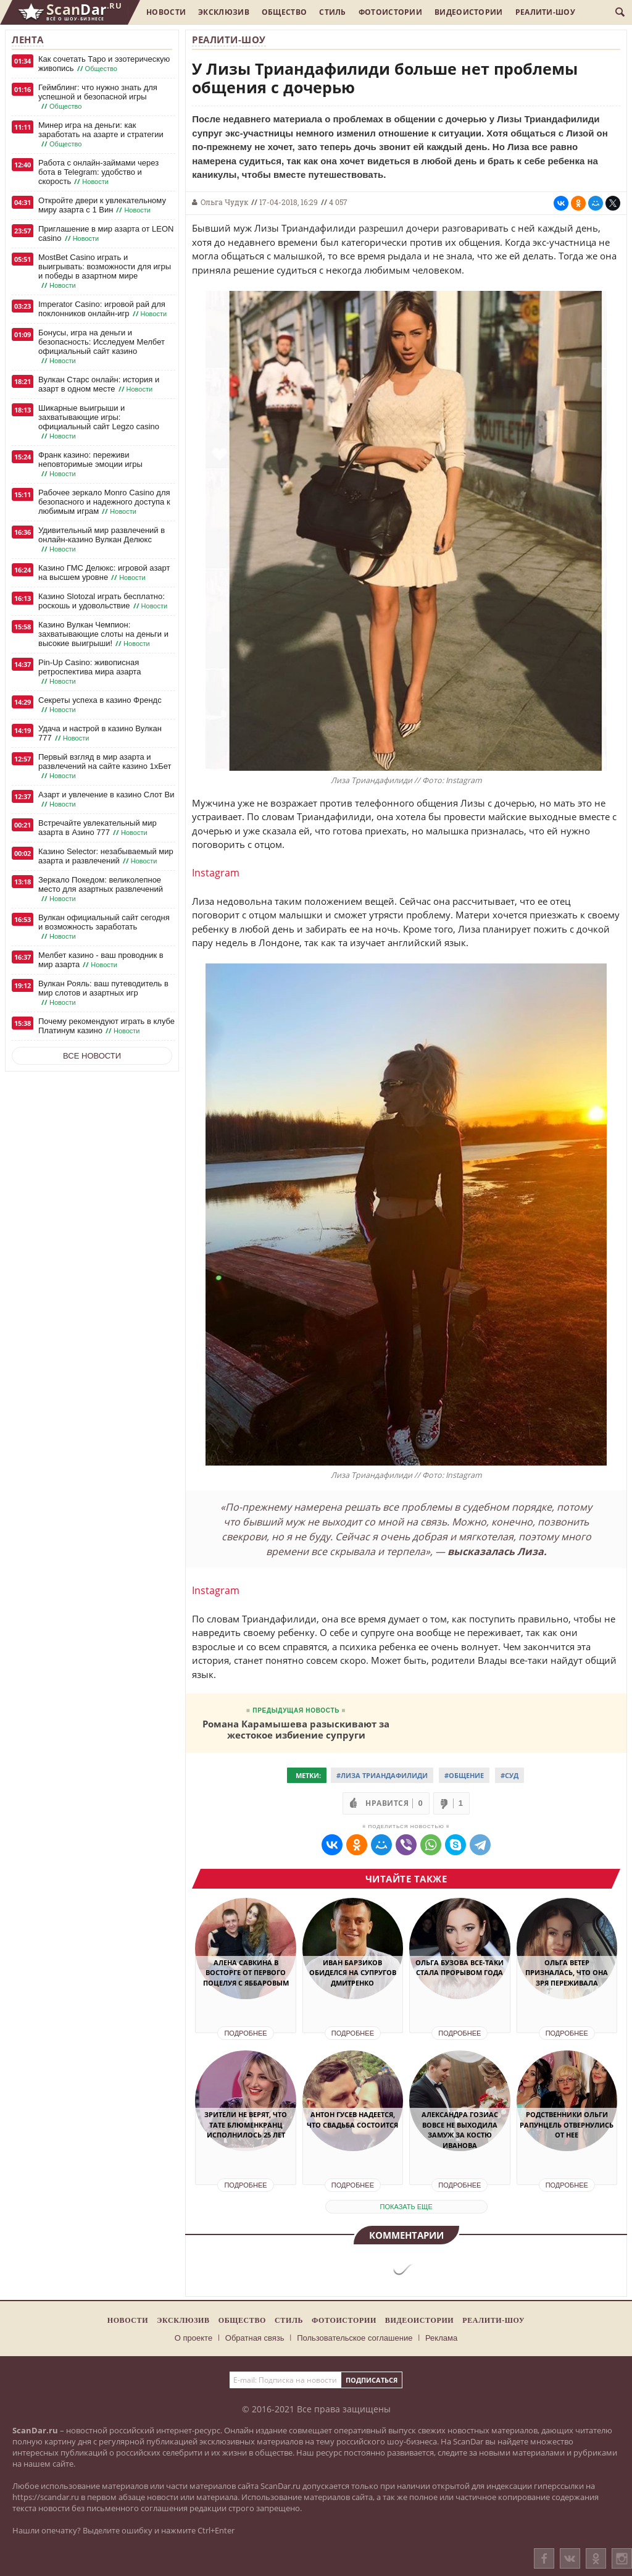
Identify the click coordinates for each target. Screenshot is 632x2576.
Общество (284, 12)
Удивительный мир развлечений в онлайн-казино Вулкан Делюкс (101, 540)
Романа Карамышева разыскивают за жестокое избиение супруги (295, 1729)
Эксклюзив (223, 12)
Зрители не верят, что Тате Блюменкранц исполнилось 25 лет (245, 2124)
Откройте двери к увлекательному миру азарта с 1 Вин (102, 205)
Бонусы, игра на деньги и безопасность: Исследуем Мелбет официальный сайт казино (101, 347)
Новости (166, 12)
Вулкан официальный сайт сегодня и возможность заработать (104, 927)
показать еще (406, 2206)
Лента (28, 39)
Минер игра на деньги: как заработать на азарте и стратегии (101, 134)
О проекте (193, 2338)
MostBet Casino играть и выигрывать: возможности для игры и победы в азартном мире (104, 271)
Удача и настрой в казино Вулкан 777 (100, 733)
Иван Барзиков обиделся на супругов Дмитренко (352, 1972)
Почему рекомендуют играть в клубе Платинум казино (106, 1026)
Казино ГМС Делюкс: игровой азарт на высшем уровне (104, 572)
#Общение (464, 1775)
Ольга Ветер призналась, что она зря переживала (566, 1972)
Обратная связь (255, 2338)
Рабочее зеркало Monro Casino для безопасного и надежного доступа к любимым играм (104, 502)
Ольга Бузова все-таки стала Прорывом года (459, 1968)
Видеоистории (468, 12)
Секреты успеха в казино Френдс (100, 705)
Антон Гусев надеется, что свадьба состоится (352, 2119)
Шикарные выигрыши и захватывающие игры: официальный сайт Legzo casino (98, 422)
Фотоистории (390, 12)
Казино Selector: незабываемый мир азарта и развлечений (105, 856)
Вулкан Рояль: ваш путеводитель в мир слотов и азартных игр (103, 993)
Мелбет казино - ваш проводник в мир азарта (101, 960)
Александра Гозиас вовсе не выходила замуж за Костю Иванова (460, 2130)
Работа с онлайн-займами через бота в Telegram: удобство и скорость (98, 172)
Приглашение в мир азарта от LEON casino (105, 233)
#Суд (509, 1775)
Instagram (215, 872)
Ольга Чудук (224, 202)
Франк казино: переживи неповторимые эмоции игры (90, 464)
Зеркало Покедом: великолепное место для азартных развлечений (100, 889)
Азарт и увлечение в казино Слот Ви (106, 799)
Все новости (92, 1055)
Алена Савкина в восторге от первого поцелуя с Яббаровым (246, 1972)
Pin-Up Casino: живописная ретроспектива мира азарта (89, 672)
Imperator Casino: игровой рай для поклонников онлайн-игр (103, 309)
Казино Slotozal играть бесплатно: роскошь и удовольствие (104, 601)
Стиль (332, 12)
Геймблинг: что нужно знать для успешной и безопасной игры (97, 97)
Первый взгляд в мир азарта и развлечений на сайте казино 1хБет (105, 766)
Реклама (441, 2338)
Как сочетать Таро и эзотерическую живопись (104, 63)
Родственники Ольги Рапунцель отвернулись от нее (566, 2124)
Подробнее (245, 2033)
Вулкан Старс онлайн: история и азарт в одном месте (98, 384)
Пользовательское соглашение (354, 2338)
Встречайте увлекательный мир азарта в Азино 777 (97, 827)
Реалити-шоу (545, 12)
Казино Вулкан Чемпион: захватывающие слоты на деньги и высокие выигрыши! (103, 634)
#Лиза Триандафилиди (382, 1775)
